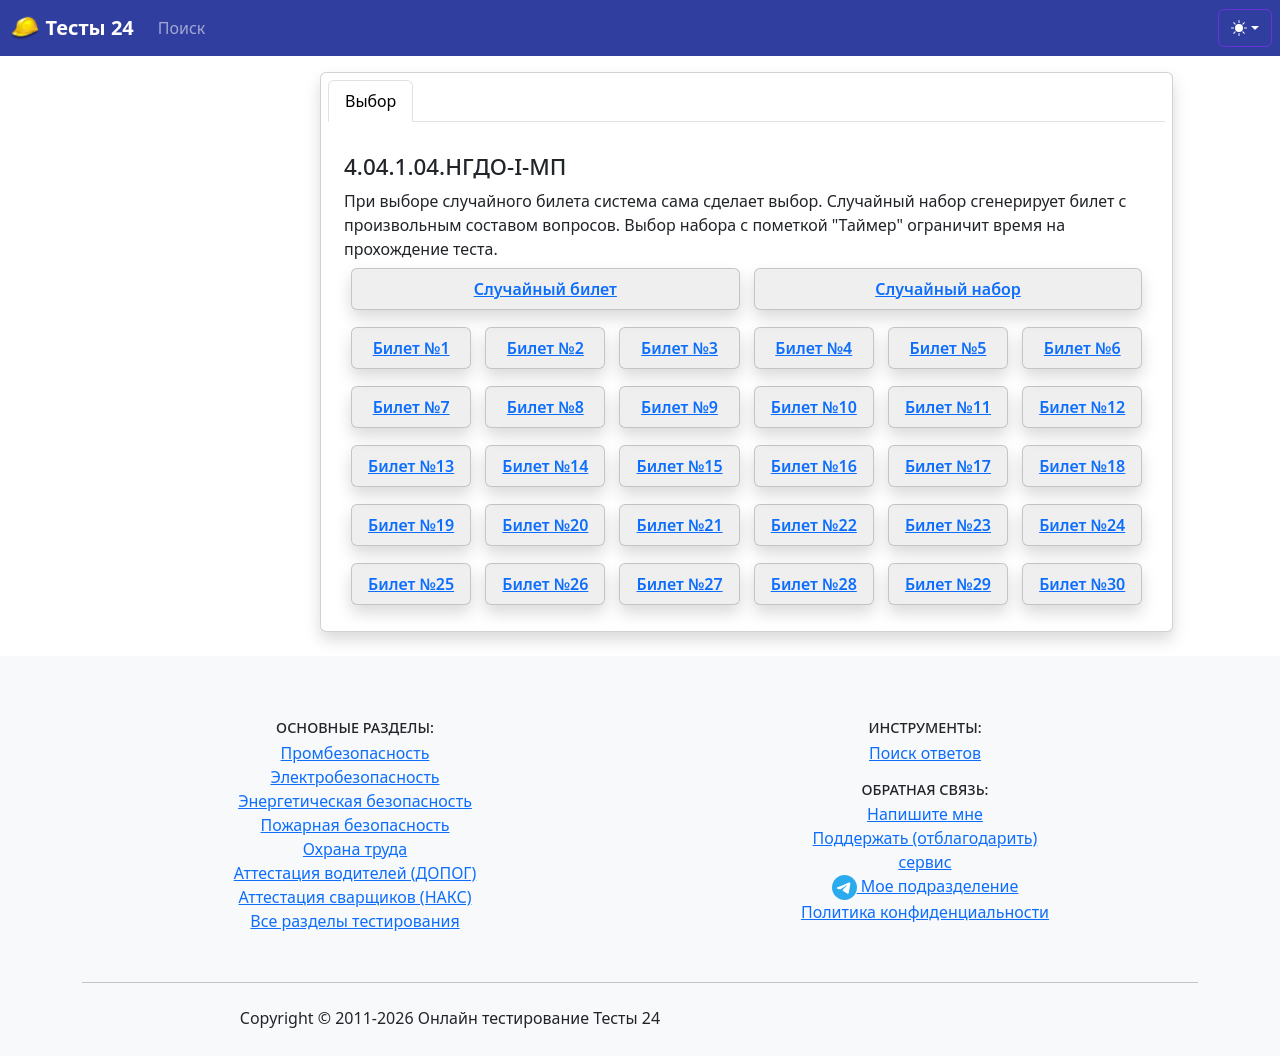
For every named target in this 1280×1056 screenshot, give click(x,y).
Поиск (182, 28)
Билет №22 (814, 525)
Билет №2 (545, 348)
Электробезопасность (354, 777)
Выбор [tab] (370, 101)
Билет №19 (411, 525)
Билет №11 (948, 407)
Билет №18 (1082, 466)
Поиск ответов (925, 753)
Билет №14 (545, 466)
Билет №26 (545, 584)
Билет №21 (680, 525)
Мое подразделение (925, 886)
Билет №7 (411, 407)
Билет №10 (814, 407)
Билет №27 (680, 584)
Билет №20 (545, 525)
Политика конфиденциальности (925, 912)
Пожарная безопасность (354, 825)
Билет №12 (1082, 407)
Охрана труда (355, 849)
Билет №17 (948, 466)
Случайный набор (948, 289)
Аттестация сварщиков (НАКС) (355, 897)
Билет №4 (813, 348)
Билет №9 (679, 407)
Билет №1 (411, 348)
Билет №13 (411, 466)
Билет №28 (814, 584)
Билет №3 (679, 348)
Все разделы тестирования (354, 921)
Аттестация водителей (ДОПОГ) (355, 873)
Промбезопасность (355, 753)
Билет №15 (680, 466)
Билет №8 (545, 407)
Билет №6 (1082, 348)
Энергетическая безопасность (355, 801)
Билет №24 (1082, 525)
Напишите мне (925, 814)
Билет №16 (814, 466)
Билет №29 (948, 584)
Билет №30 (1082, 584)
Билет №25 (411, 584)
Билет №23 (948, 525)
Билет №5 (948, 348)
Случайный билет (545, 289)
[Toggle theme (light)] (1245, 28)
